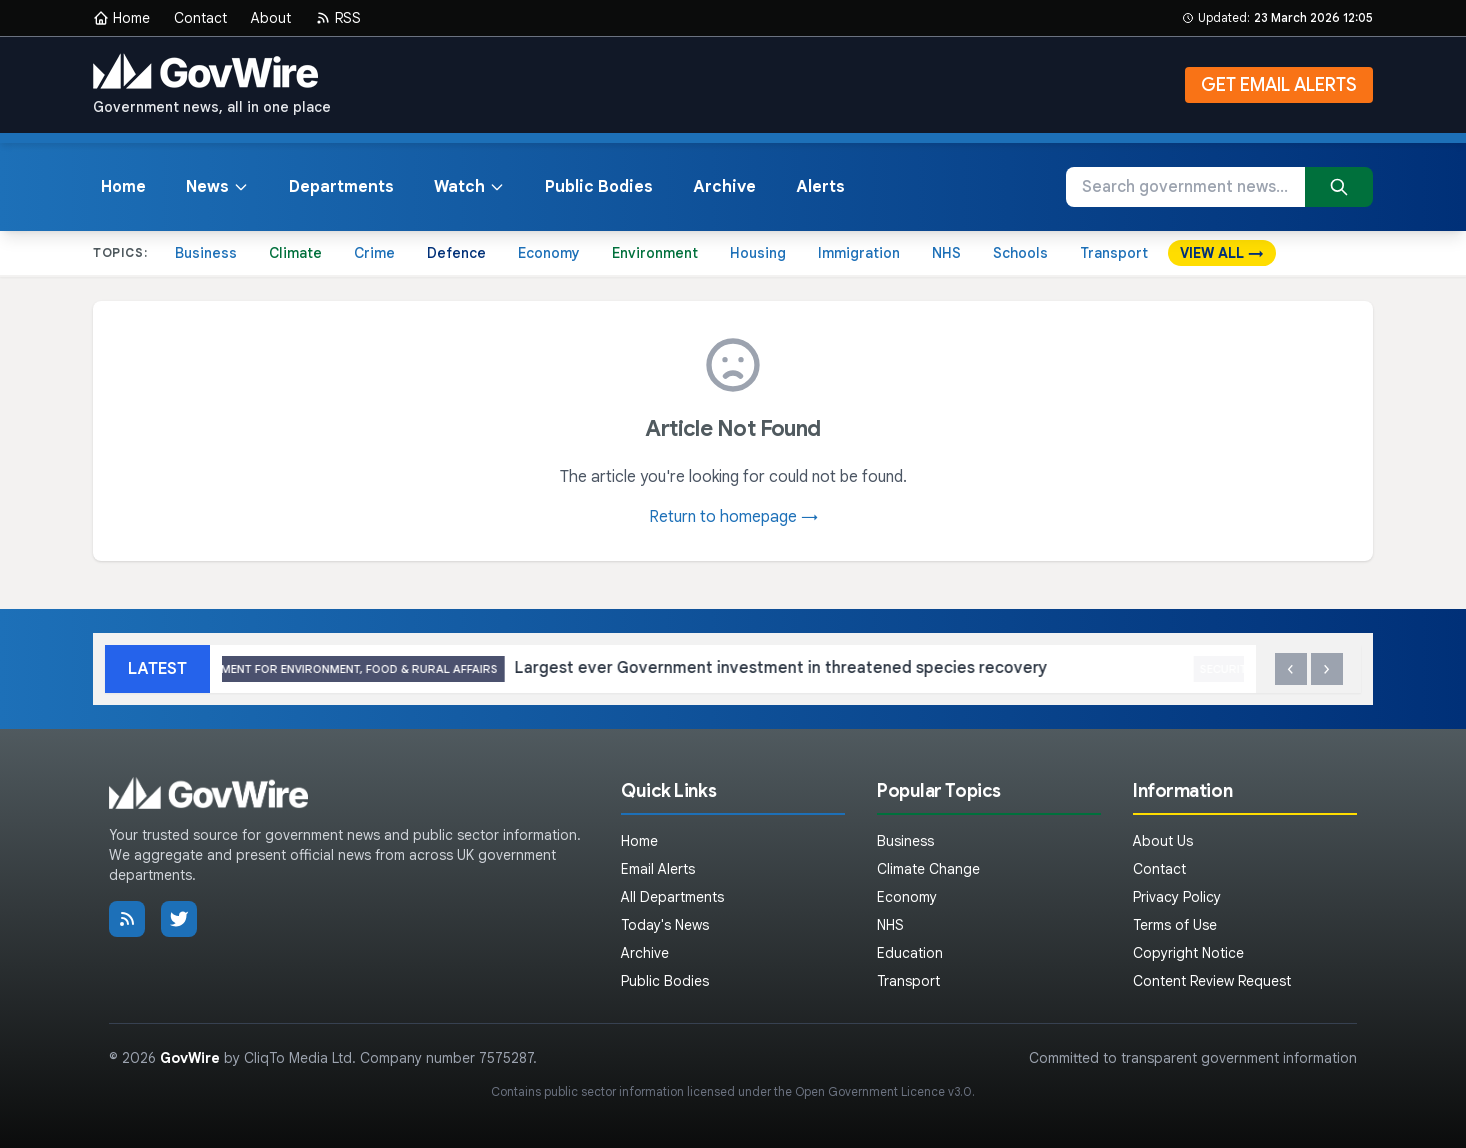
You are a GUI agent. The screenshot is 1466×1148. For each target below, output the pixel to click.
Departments (341, 187)
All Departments (672, 897)
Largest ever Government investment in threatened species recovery (660, 669)
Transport (1114, 253)
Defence (456, 253)
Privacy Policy (1177, 897)
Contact (200, 18)
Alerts (820, 187)
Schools (1020, 253)
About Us (1163, 841)
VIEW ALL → (1222, 253)
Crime (374, 253)
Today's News (665, 925)
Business (206, 253)
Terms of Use (1175, 925)
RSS (338, 18)
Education (910, 953)
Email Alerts (658, 869)
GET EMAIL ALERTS (1279, 85)
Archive (724, 187)
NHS (946, 253)
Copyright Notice (1188, 953)
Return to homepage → (733, 517)
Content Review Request (1212, 981)
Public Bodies (599, 187)
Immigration (859, 253)
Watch (469, 187)
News (217, 187)
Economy (549, 253)
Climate (295, 253)
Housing (758, 253)
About (271, 18)
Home (121, 18)
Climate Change (928, 869)
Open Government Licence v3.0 (883, 1091)
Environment (655, 253)
